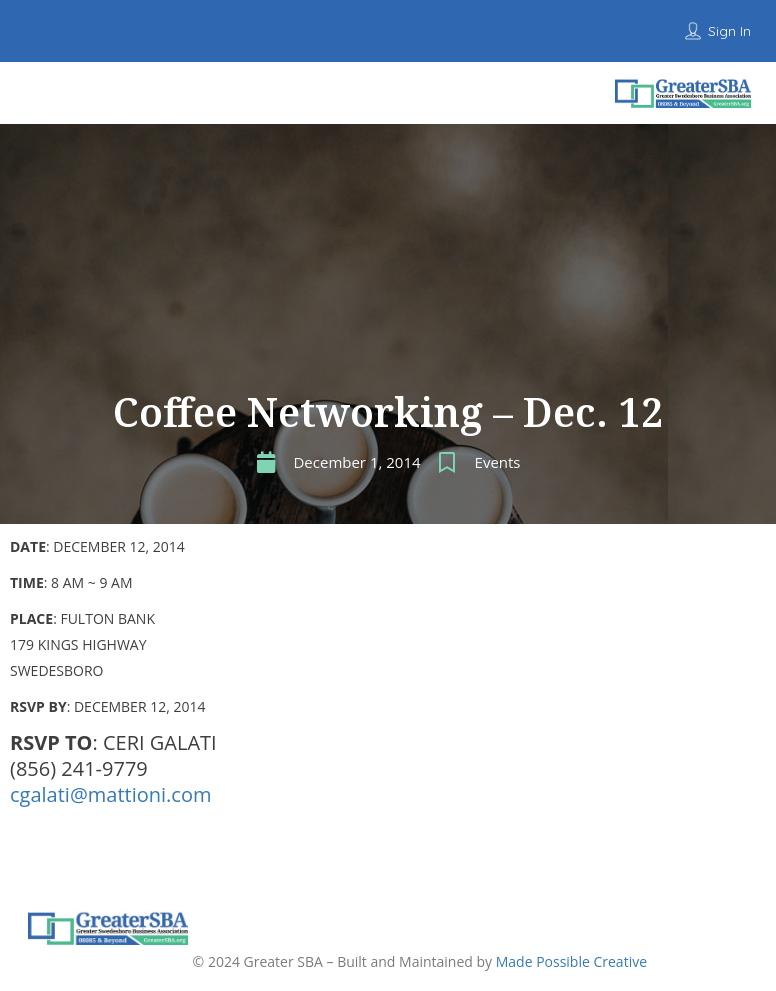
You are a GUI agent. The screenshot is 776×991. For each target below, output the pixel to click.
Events (498, 462)
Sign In (729, 31)
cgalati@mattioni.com (110, 794)
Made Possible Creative (571, 961)
